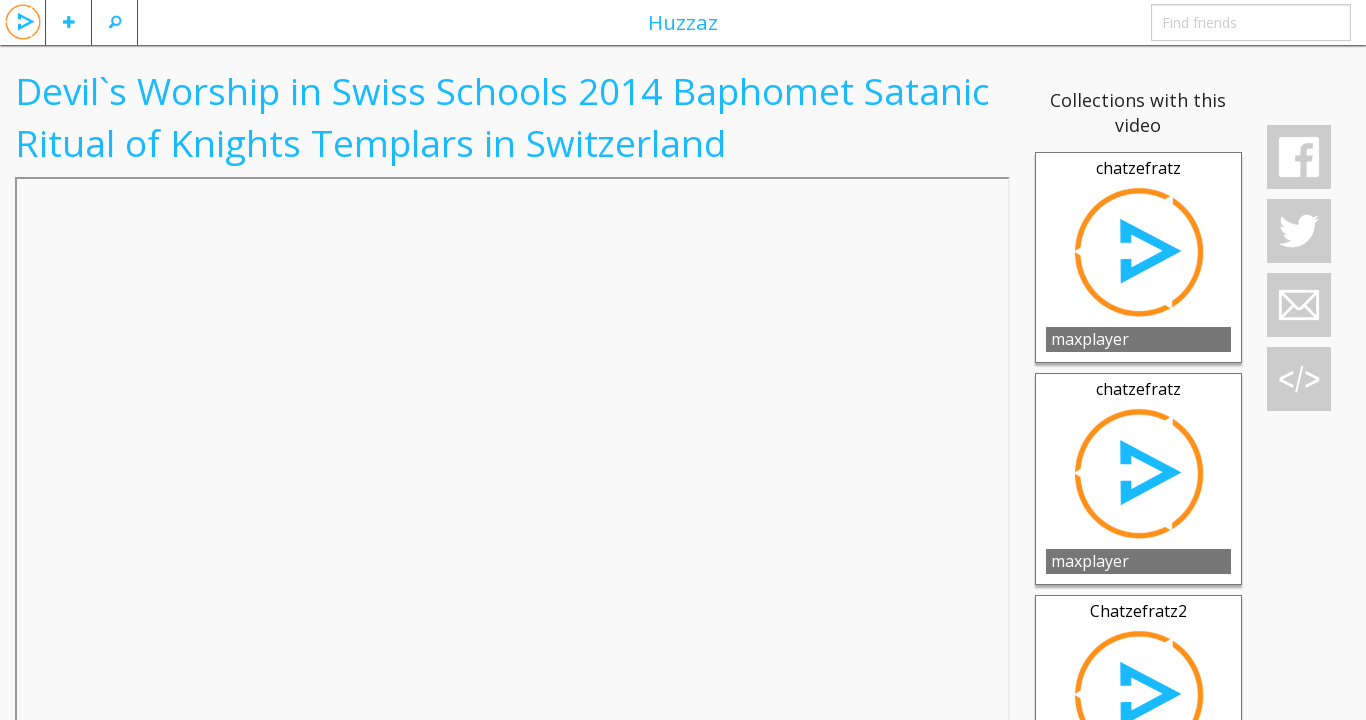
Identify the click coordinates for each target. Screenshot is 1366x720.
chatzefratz (1138, 168)
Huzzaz (683, 22)
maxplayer (1090, 339)
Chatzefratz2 (1138, 611)
